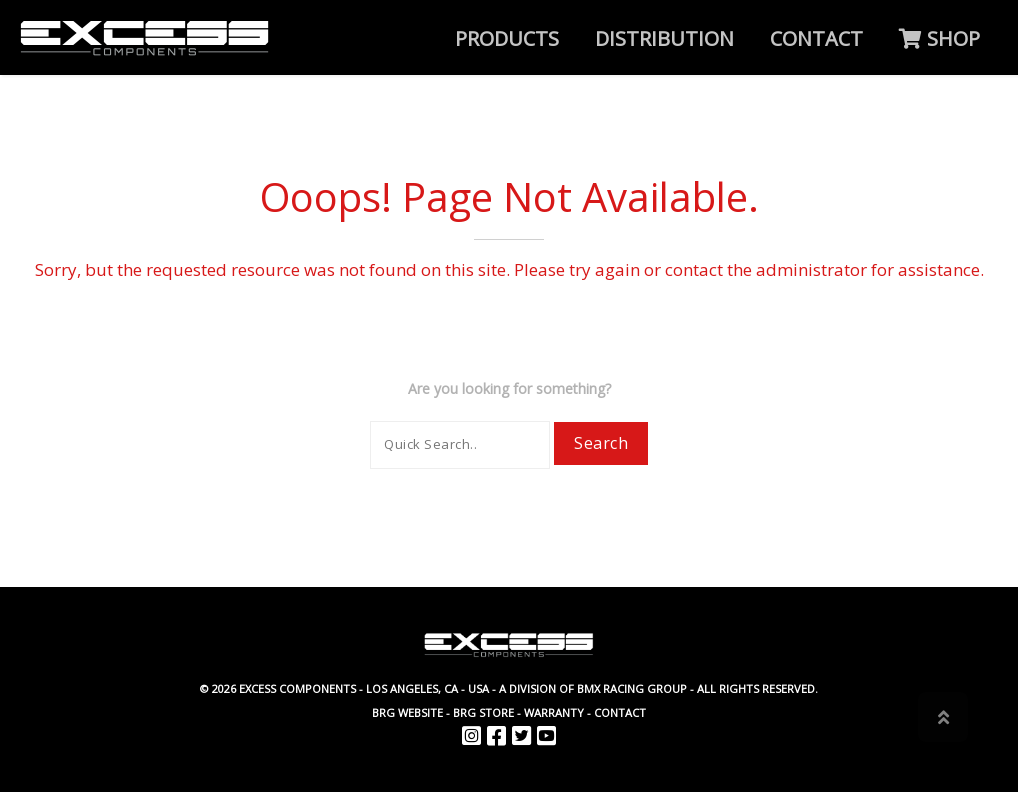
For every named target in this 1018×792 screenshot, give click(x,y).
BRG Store (483, 712)
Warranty (554, 712)
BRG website (407, 712)
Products (507, 38)
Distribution (664, 38)
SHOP (939, 38)
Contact (816, 38)
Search (601, 443)
